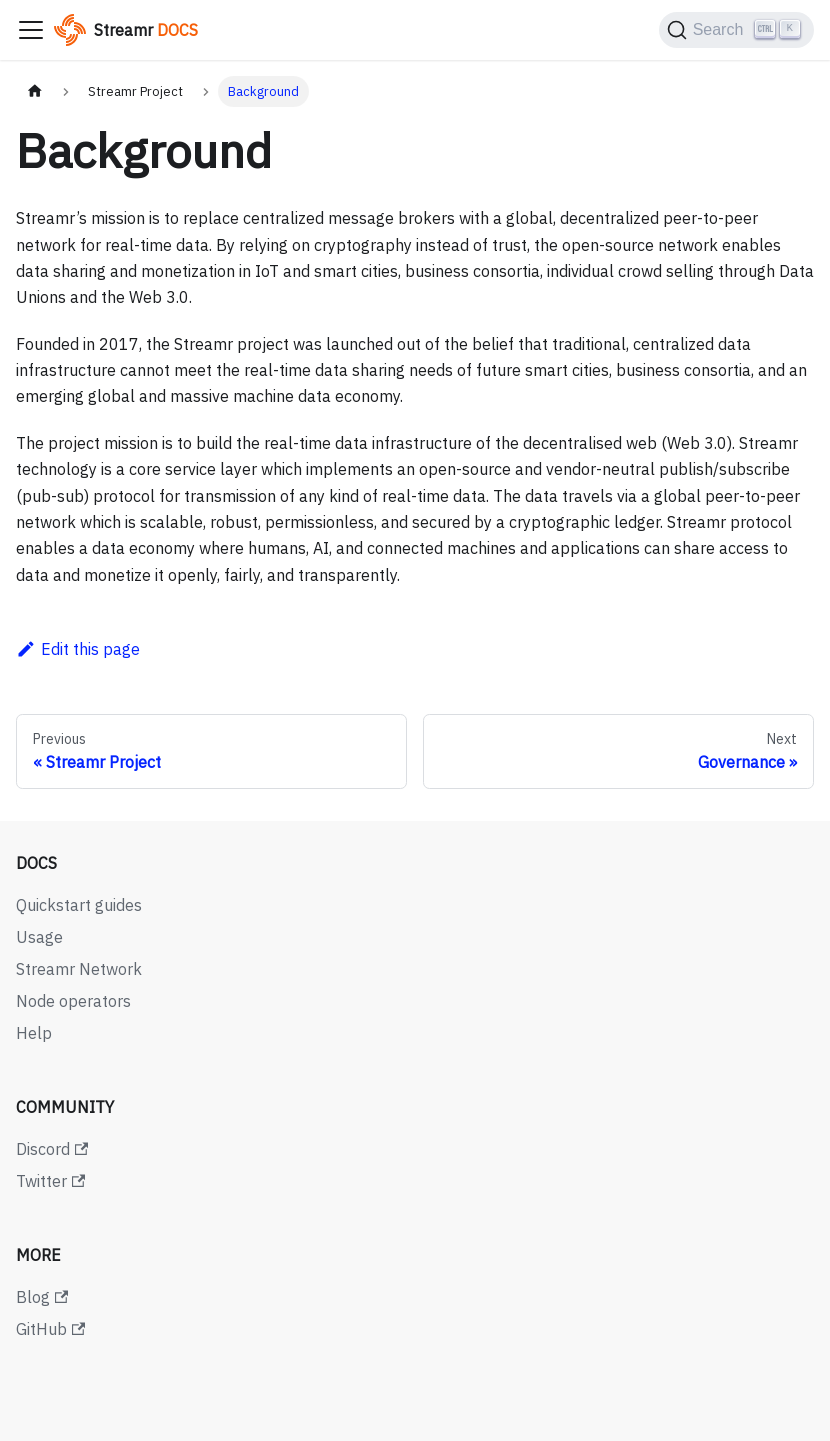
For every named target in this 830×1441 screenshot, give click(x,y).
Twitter (50, 1181)
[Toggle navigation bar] (31, 30)
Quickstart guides (79, 905)
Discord (52, 1149)
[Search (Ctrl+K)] (736, 30)
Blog (42, 1297)
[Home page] (35, 91)
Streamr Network (79, 969)
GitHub (50, 1329)
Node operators (73, 1001)
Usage (39, 937)
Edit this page (78, 649)
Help (34, 1033)
